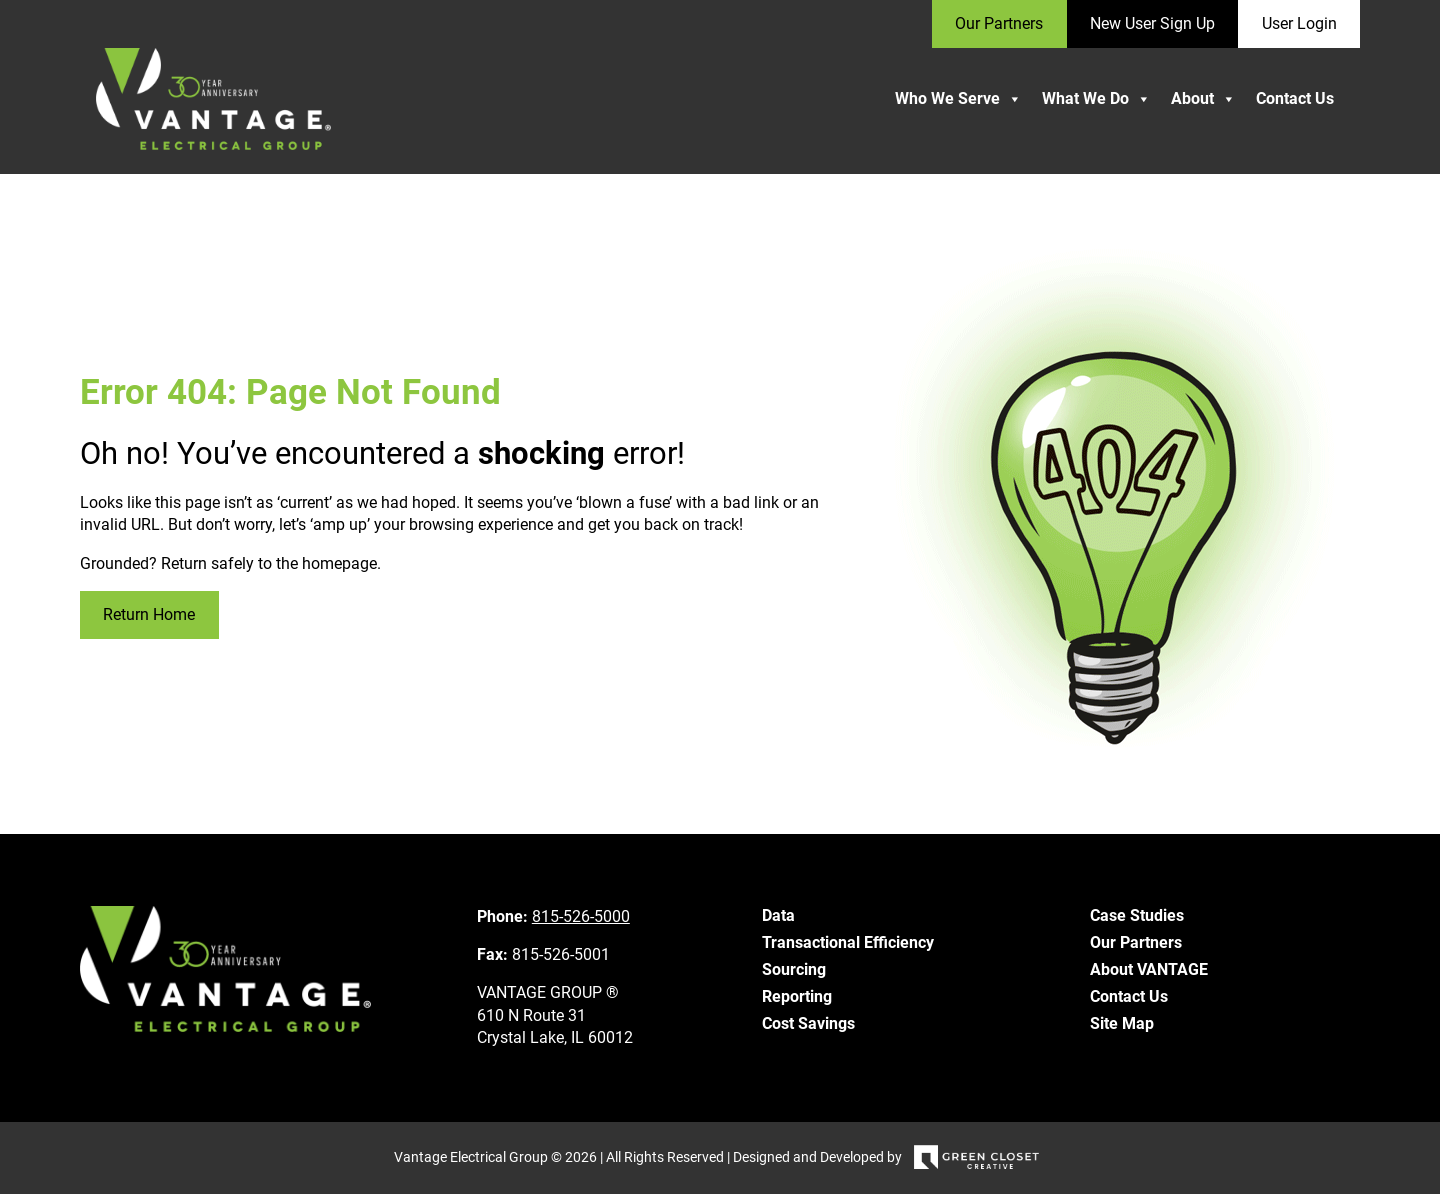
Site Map (1122, 1023)
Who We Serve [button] (958, 99)
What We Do (1096, 99)
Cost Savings (808, 1023)
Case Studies (1137, 915)
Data (778, 915)
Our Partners (1136, 942)
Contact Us (1295, 98)
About (1203, 99)
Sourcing (794, 969)
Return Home (149, 614)
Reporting (797, 996)
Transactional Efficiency (848, 942)
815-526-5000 (581, 916)
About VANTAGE (1149, 969)
